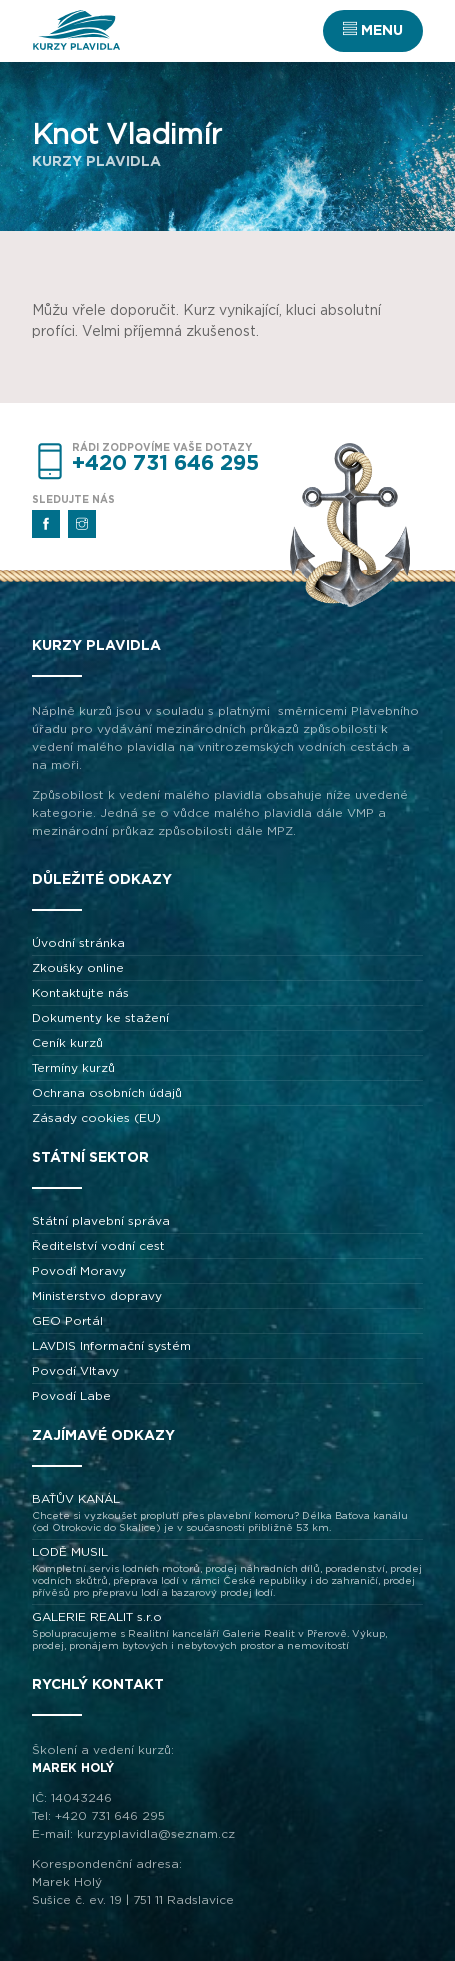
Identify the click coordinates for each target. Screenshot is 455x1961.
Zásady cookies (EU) (96, 1118)
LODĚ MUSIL (227, 1572)
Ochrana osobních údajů (107, 1093)
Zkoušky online (78, 968)
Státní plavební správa (101, 1221)
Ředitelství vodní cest (98, 1246)
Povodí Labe (71, 1396)
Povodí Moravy (79, 1271)
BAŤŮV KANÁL (227, 1513)
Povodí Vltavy (75, 1371)
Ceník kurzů (67, 1043)
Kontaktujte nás (80, 993)
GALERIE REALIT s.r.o (227, 1631)
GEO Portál (67, 1321)
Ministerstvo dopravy (97, 1296)
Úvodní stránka (78, 943)
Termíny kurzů (73, 1068)
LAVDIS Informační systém (111, 1346)
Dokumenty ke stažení (100, 1018)
